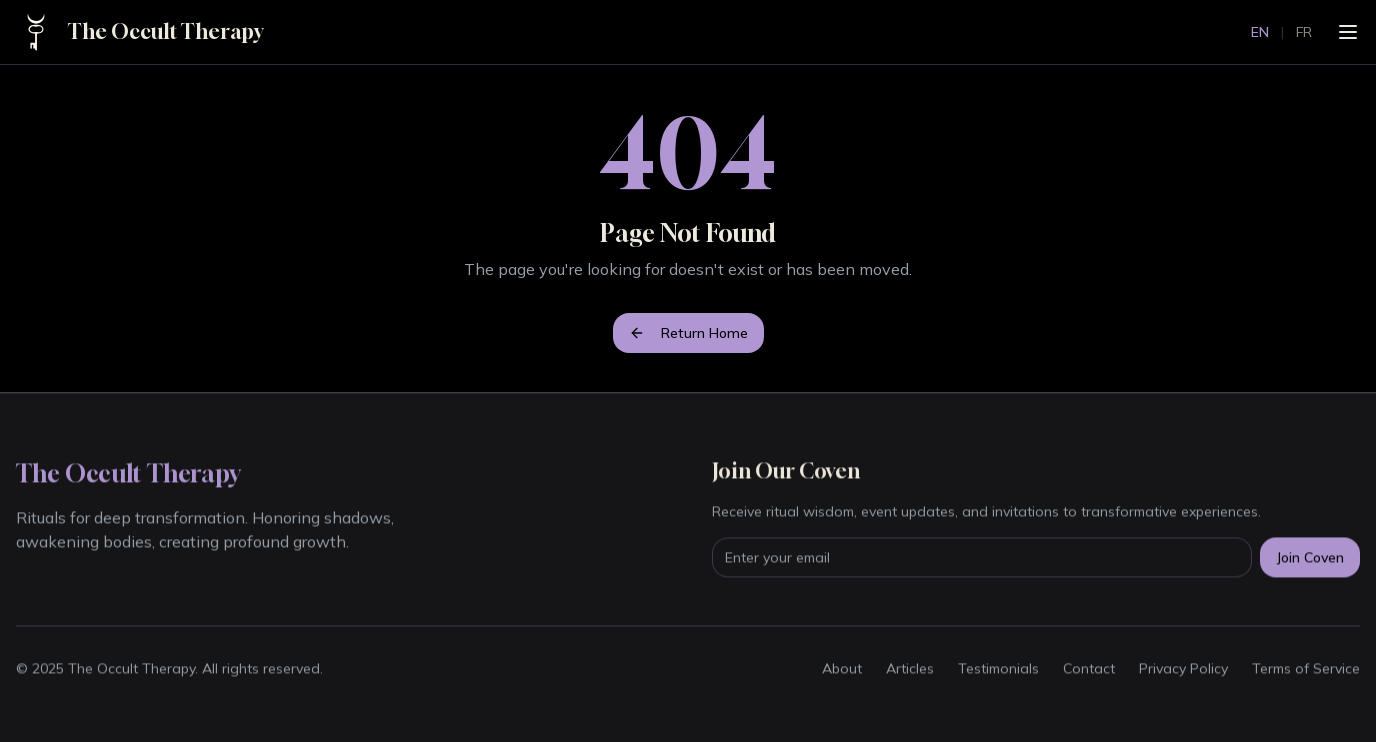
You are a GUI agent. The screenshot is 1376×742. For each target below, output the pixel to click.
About (842, 669)
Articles (910, 669)
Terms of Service (1306, 669)
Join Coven (1310, 558)
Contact (1089, 669)
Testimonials (998, 669)
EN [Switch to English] (1260, 32)
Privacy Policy (1183, 669)
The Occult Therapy (165, 31)
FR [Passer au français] (1304, 32)
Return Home (688, 333)
